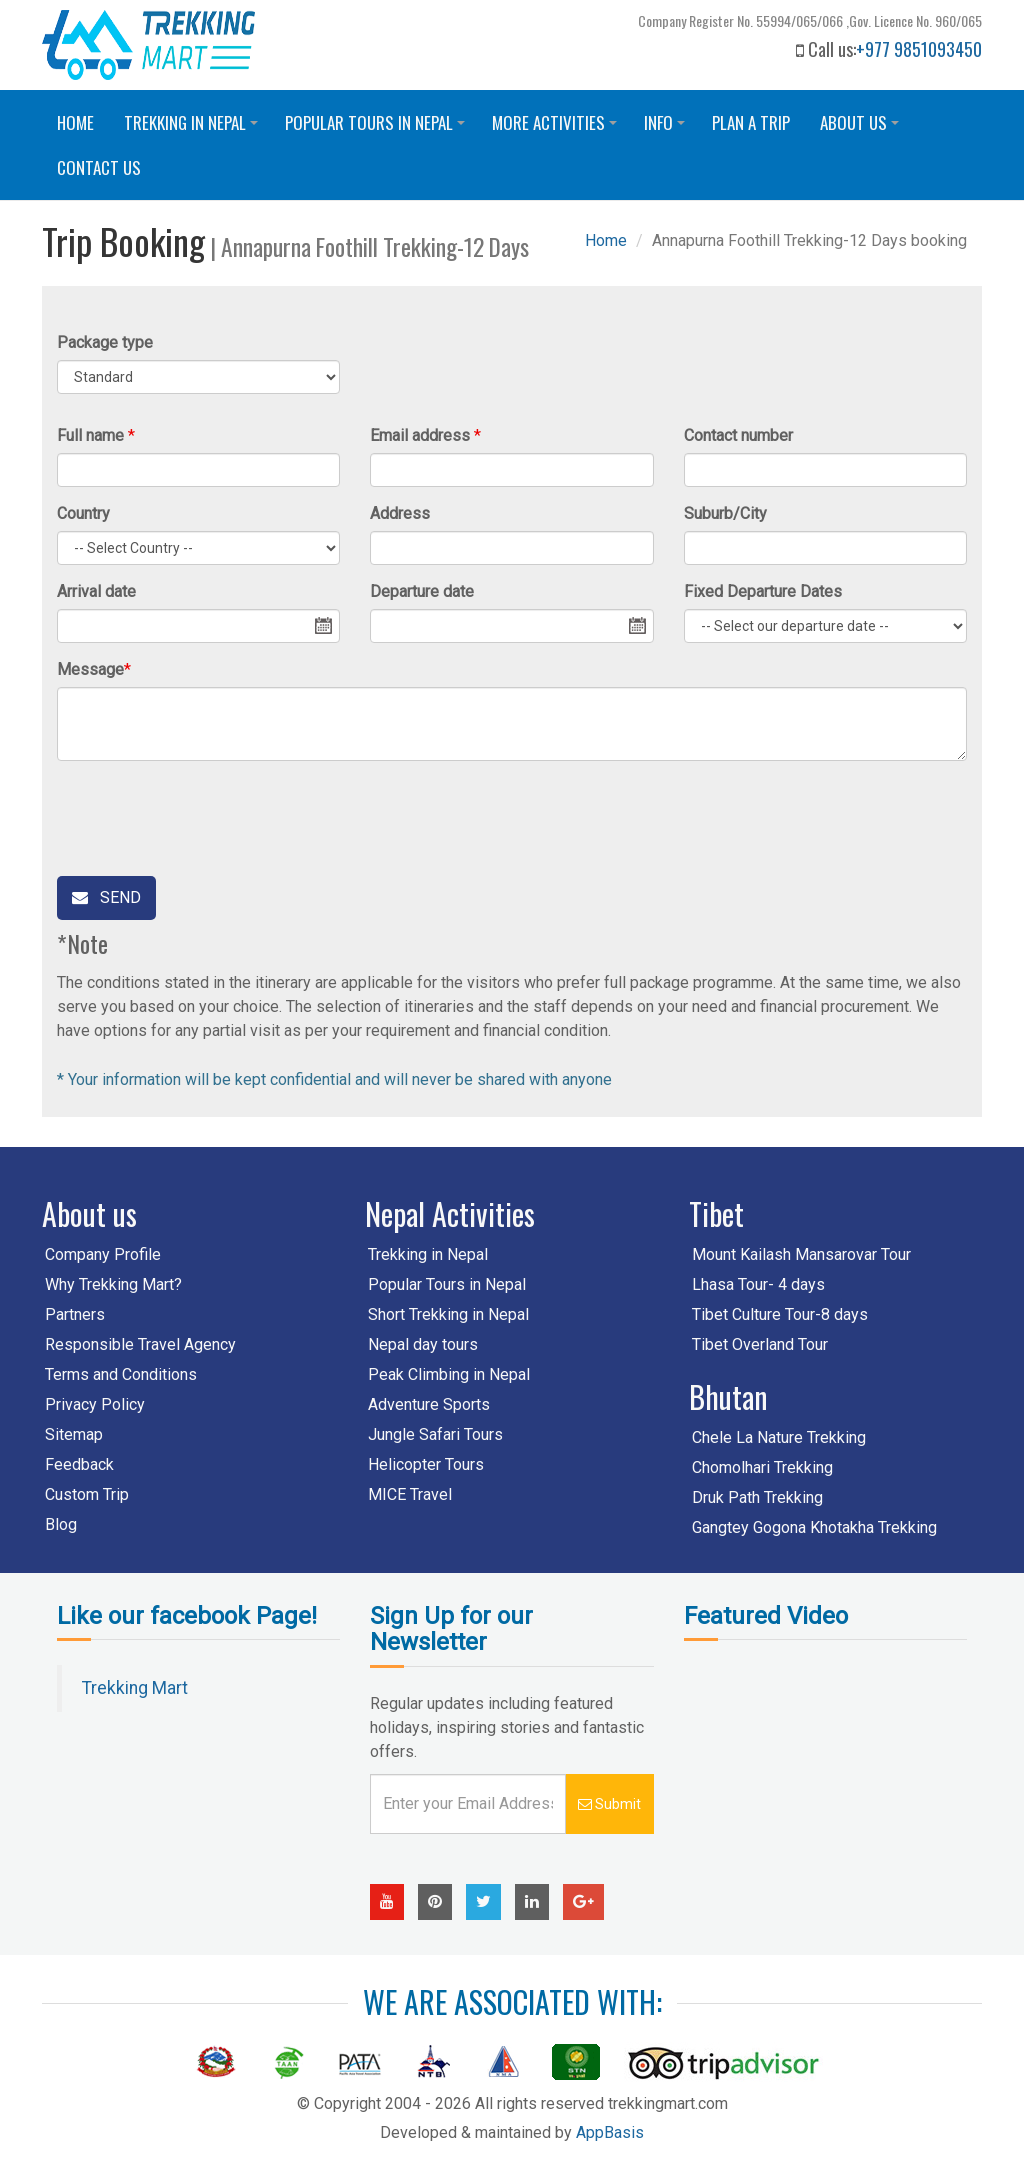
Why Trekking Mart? (113, 1284)
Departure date (422, 591)
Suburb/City (725, 513)
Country (83, 513)
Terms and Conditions (121, 1374)
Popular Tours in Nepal (378, 127)
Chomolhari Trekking (762, 1467)
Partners (75, 1314)
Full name (90, 435)
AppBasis (610, 2132)
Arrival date (96, 591)
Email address (420, 435)
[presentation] (209, 815)
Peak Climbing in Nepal (449, 1374)
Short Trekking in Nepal (448, 1314)
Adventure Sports (429, 1404)
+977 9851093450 (919, 49)
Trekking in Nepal (194, 127)
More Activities (557, 127)
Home (75, 122)
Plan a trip (751, 122)
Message (90, 669)
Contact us (99, 167)
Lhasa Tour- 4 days (758, 1284)
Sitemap (74, 1434)
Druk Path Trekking (757, 1497)
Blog (61, 1524)
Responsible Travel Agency (140, 1344)
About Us (862, 127)
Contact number (738, 435)
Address (400, 513)
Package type (105, 342)
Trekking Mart (135, 1688)
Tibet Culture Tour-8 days (780, 1314)
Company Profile (103, 1254)
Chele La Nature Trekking (779, 1437)
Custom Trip (87, 1494)
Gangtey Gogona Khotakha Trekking (814, 1527)
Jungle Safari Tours (435, 1434)
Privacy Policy (95, 1404)
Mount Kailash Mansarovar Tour (801, 1254)
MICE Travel (410, 1494)
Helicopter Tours (426, 1464)
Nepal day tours (423, 1344)
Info (667, 127)
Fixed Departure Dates (763, 591)
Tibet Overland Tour (760, 1344)
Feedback (79, 1464)
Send (106, 897)
